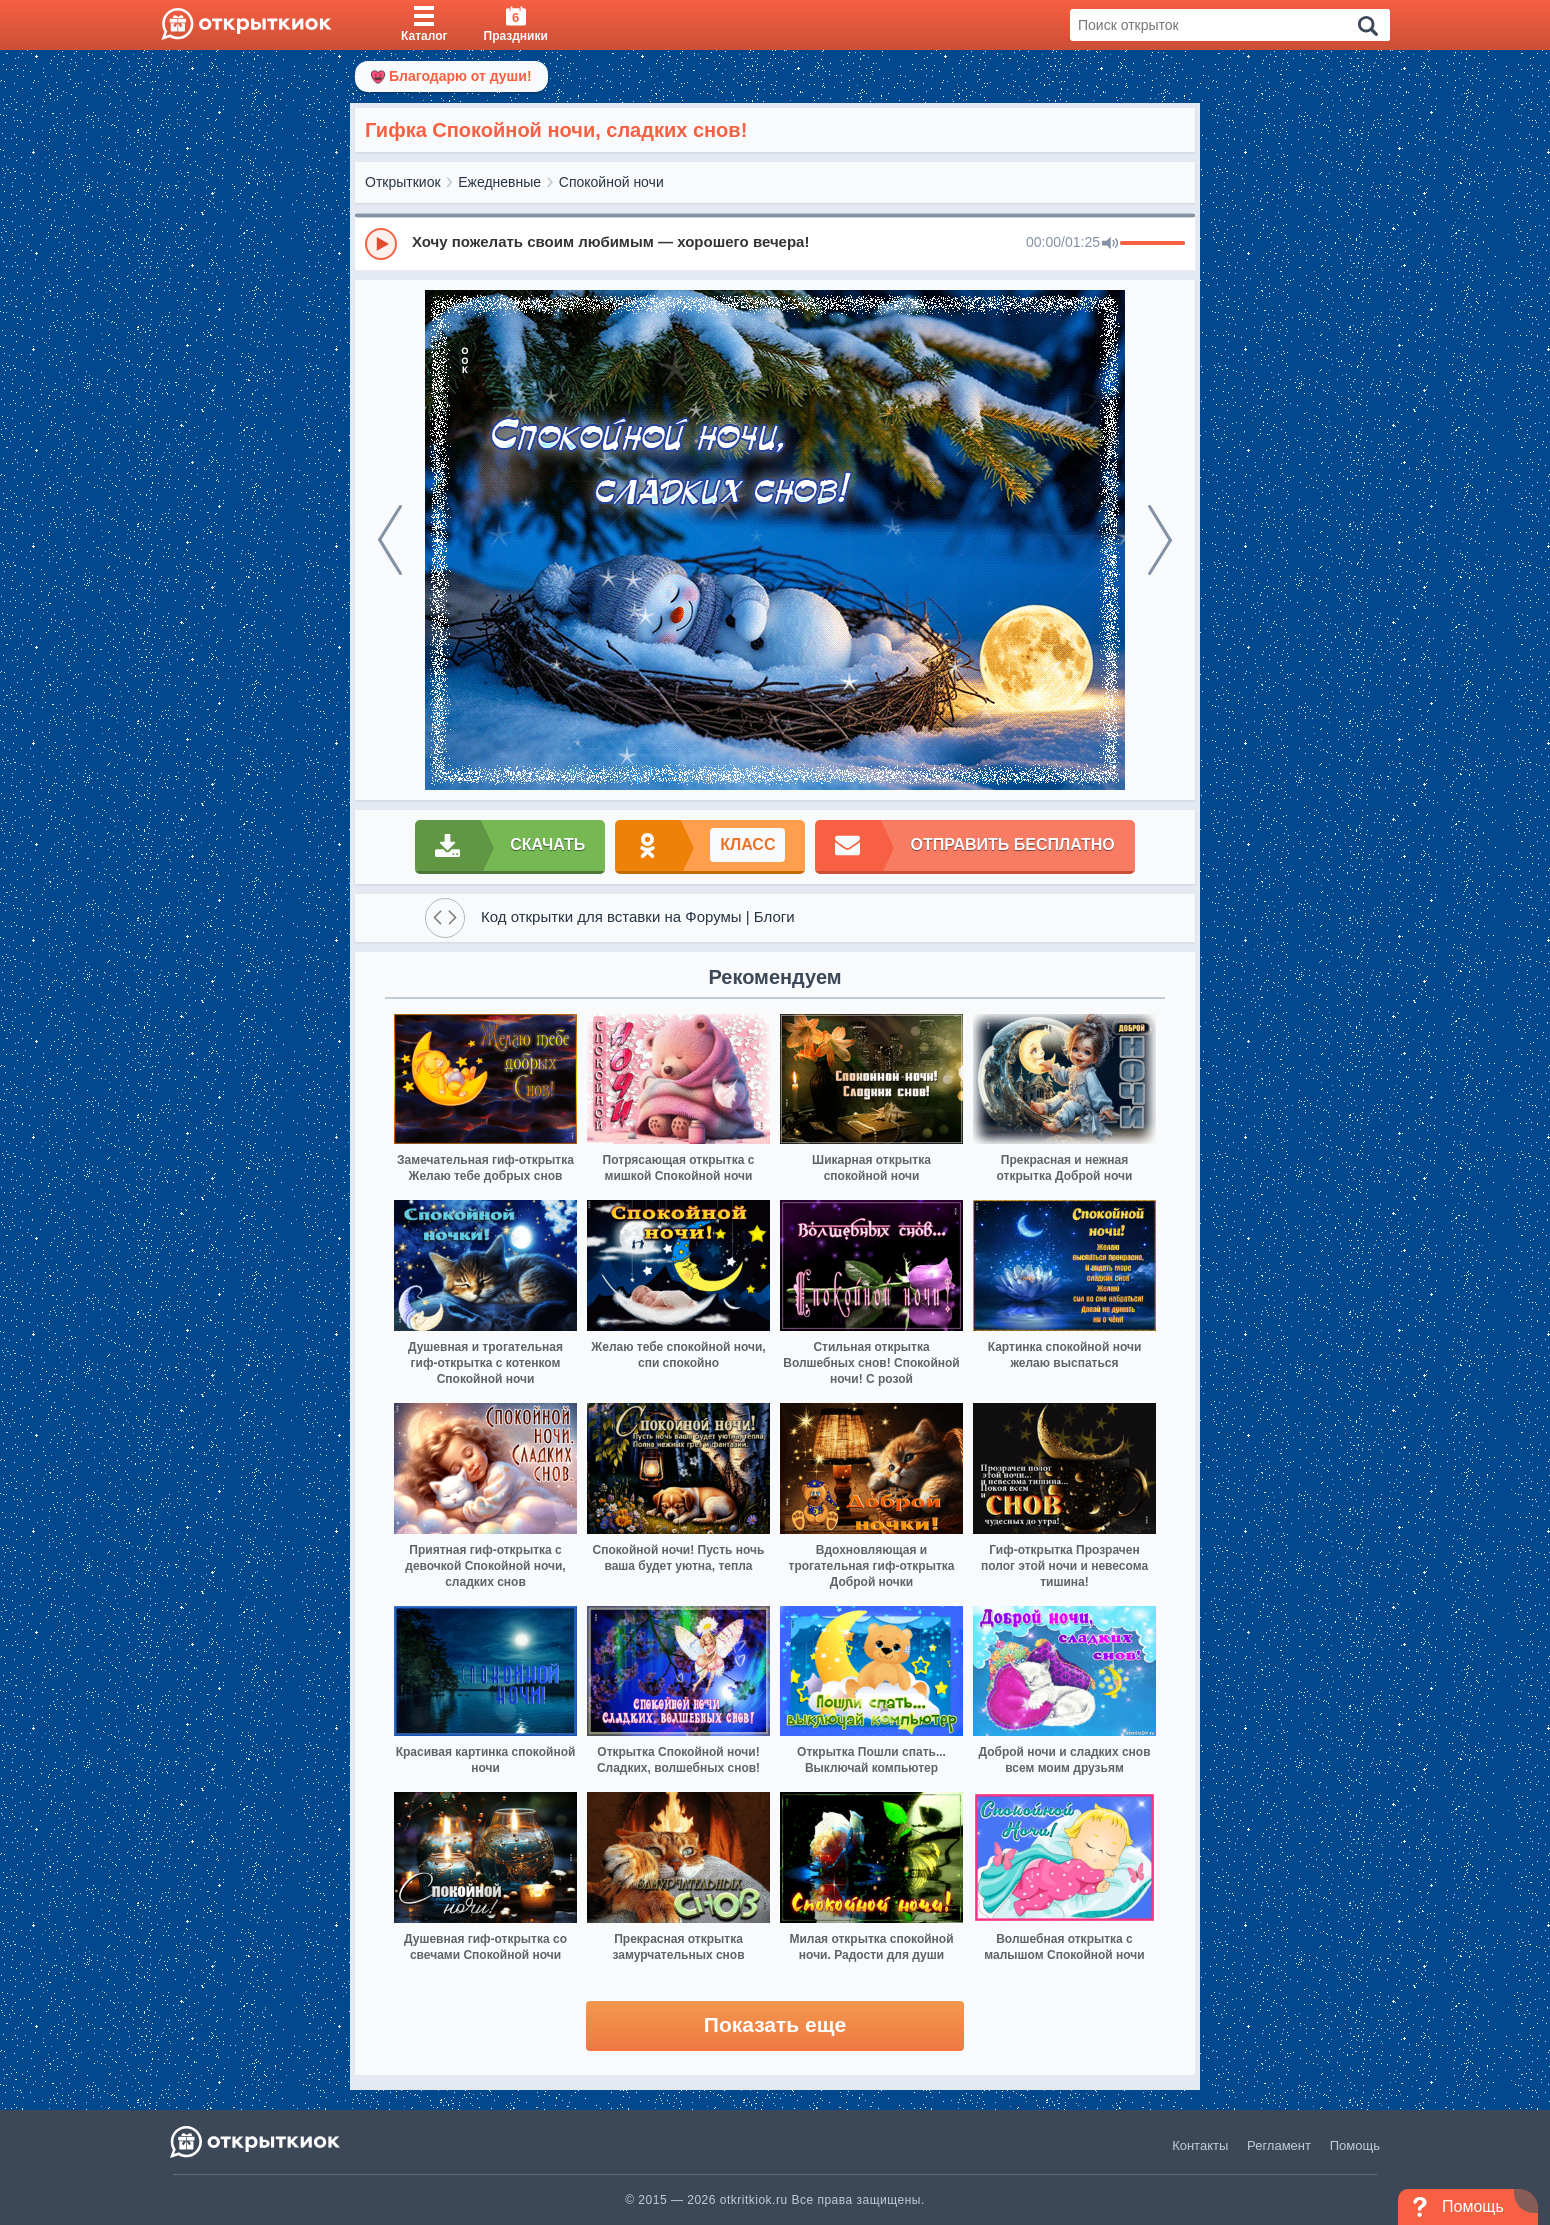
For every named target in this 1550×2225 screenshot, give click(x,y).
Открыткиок (403, 182)
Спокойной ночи (611, 182)
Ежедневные (499, 182)
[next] (1160, 540)
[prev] (390, 540)
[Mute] (1110, 244)
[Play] (381, 244)
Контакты (1200, 2145)
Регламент (1279, 2145)
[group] (775, 243)
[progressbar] (1152, 244)
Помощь (1355, 2145)
